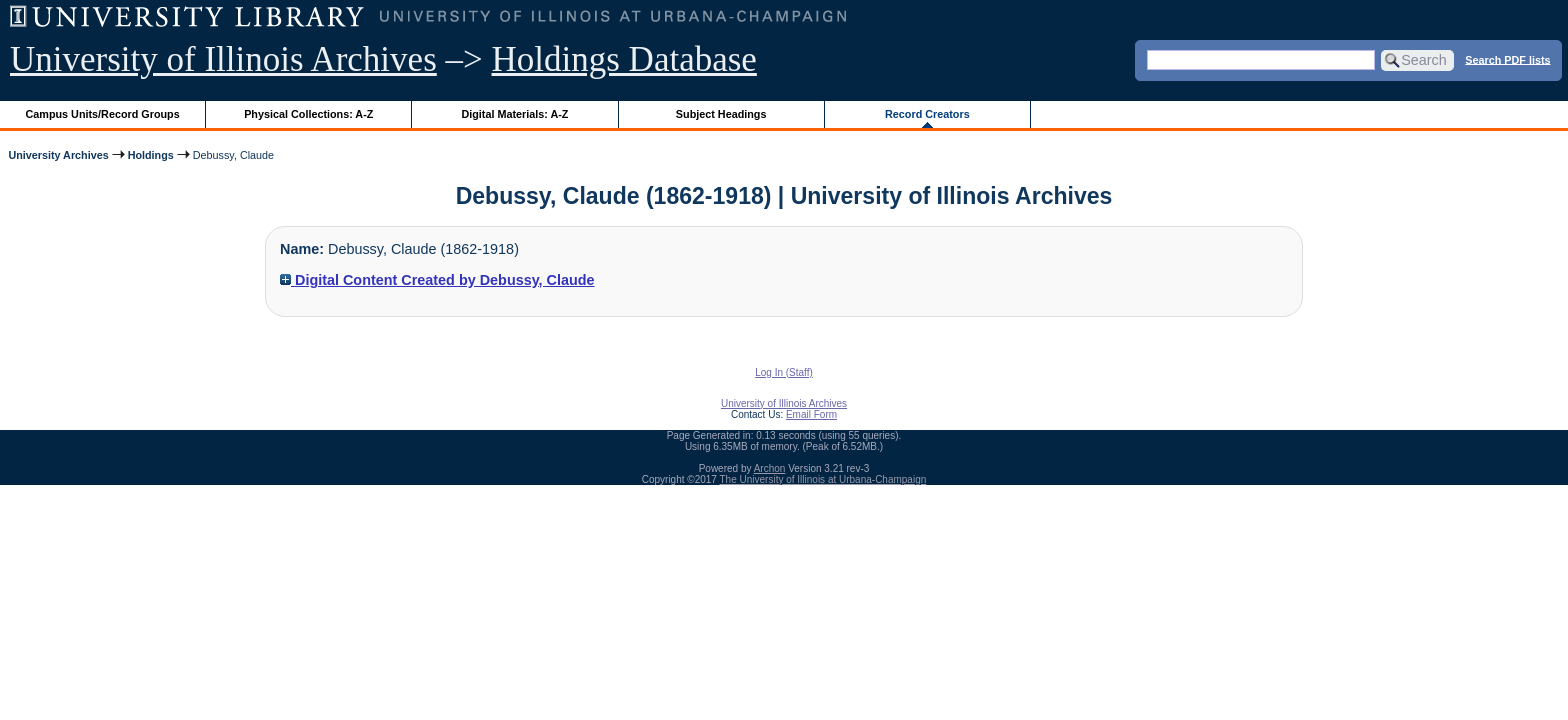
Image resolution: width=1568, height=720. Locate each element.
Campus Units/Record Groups (103, 114)
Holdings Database (624, 59)
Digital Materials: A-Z (514, 114)
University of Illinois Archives (223, 59)
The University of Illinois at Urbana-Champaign (823, 479)
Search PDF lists (1507, 59)
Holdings (151, 155)
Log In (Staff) (784, 372)
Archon (770, 468)
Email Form (811, 414)
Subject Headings (721, 114)
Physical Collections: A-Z (308, 114)
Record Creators (927, 114)
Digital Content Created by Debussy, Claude (437, 280)
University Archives (58, 155)
